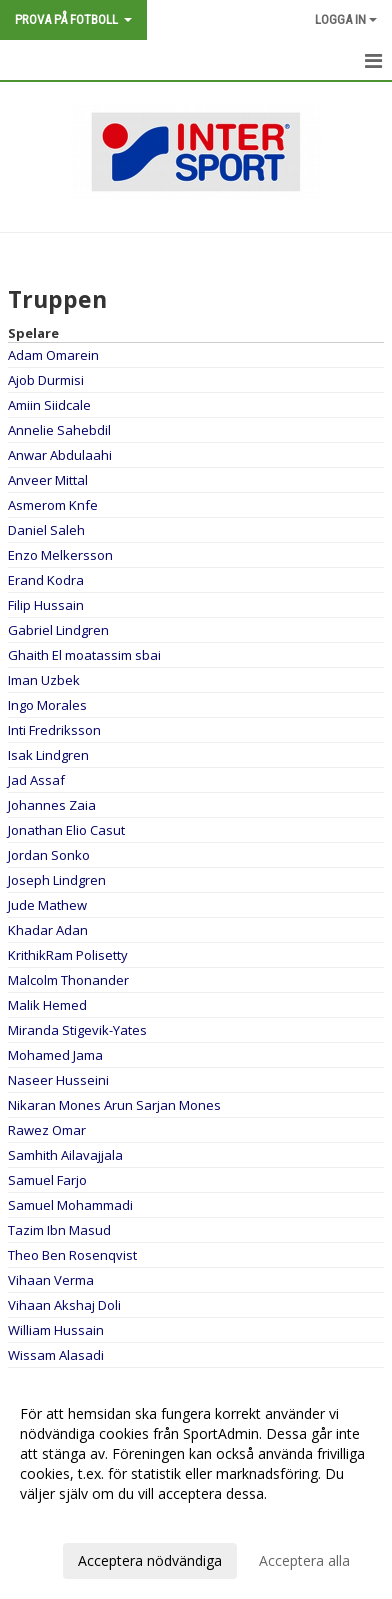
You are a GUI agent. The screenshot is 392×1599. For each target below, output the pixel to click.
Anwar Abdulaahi (60, 455)
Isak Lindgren (48, 755)
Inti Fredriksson (54, 730)
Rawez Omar (47, 1130)
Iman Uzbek (44, 680)
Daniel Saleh (46, 530)
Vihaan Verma (51, 1280)
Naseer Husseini (58, 1080)
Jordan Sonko (49, 855)
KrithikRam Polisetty (68, 955)
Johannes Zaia (52, 805)
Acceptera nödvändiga (150, 1560)
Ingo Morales (47, 705)
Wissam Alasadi (56, 1355)
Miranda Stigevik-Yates (77, 1030)
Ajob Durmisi (46, 380)
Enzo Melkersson (60, 555)
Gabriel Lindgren (58, 630)
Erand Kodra (46, 580)
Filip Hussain (46, 605)
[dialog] (196, 1486)
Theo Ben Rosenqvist (72, 1255)
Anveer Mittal (48, 480)
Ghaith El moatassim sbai (84, 655)
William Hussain (56, 1330)
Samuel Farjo (47, 1180)
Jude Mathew (47, 905)
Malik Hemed (47, 1005)
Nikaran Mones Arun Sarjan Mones (114, 1105)
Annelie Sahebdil (59, 430)
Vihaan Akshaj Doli (64, 1305)
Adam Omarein (53, 355)
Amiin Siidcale (49, 405)
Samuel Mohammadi (70, 1205)
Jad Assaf (36, 780)
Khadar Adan (48, 930)
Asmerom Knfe (53, 505)
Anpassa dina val (74, 1520)
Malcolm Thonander (68, 980)
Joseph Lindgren (57, 880)
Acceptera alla (304, 1560)
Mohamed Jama (55, 1055)
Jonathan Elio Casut (66, 830)
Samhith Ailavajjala (65, 1155)
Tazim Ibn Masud (59, 1230)
